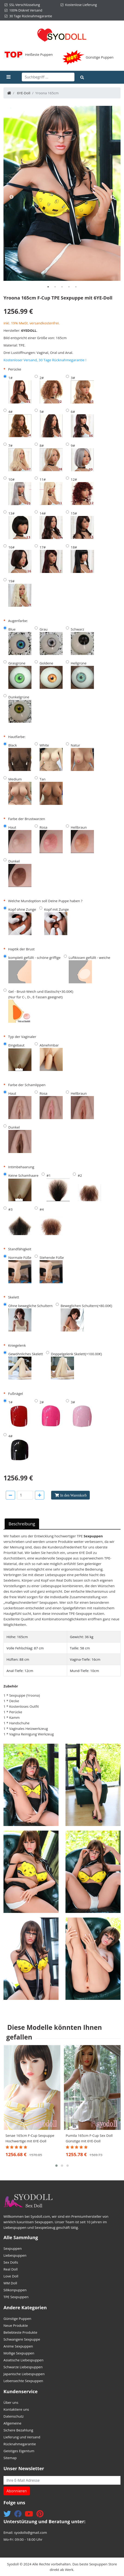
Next (112, 197)
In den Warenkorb (73, 1495)
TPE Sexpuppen (15, 2296)
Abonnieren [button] (16, 2490)
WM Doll (10, 2283)
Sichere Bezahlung (18, 2430)
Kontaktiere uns (16, 2409)
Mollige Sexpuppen (18, 2353)
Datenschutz (13, 2416)
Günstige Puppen (100, 57)
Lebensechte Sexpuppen (23, 2380)
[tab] (48, 287)
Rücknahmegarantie (19, 2444)
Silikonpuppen (15, 2290)
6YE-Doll (23, 93)
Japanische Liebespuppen (24, 2373)
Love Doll (10, 2276)
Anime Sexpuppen (18, 2346)
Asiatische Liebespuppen (23, 2360)
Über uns (10, 2402)
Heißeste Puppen (39, 54)
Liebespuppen (14, 2255)
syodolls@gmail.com (30, 2532)
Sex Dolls (10, 2262)
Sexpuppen (93, 1536)
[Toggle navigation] (12, 77)
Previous (11, 197)
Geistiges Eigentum (18, 2451)
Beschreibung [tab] (22, 1524)
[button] (56, 2165)
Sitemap (10, 2457)
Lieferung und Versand (21, 2437)
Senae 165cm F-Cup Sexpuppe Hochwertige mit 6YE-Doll (30, 2138)
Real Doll (10, 2269)
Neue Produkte (15, 2325)
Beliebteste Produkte (20, 2332)
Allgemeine (12, 2423)
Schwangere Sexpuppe (21, 2339)
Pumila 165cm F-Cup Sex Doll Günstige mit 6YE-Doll (89, 2138)
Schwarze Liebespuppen (23, 2367)
